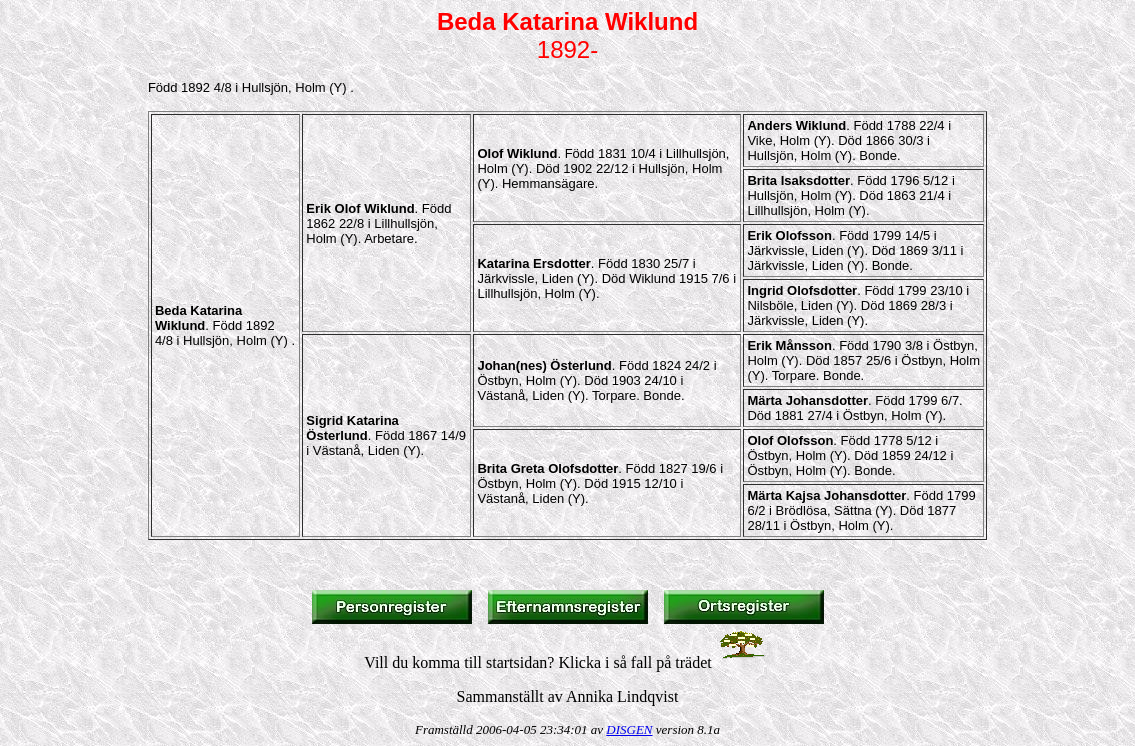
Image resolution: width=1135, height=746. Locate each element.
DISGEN (629, 729)
